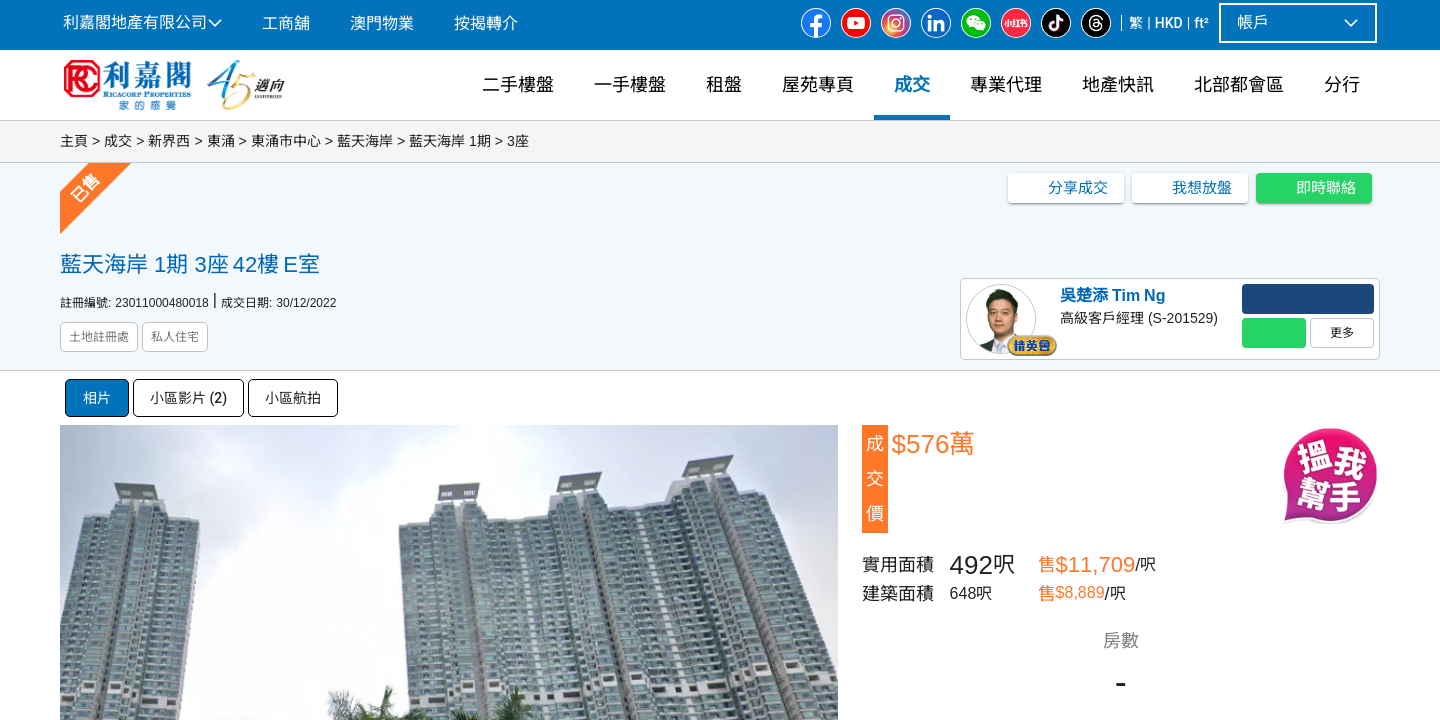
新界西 (169, 141)
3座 (518, 141)
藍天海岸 (365, 141)
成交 (118, 141)
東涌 (221, 141)
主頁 (74, 141)
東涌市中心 (286, 141)
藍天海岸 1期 (450, 141)
